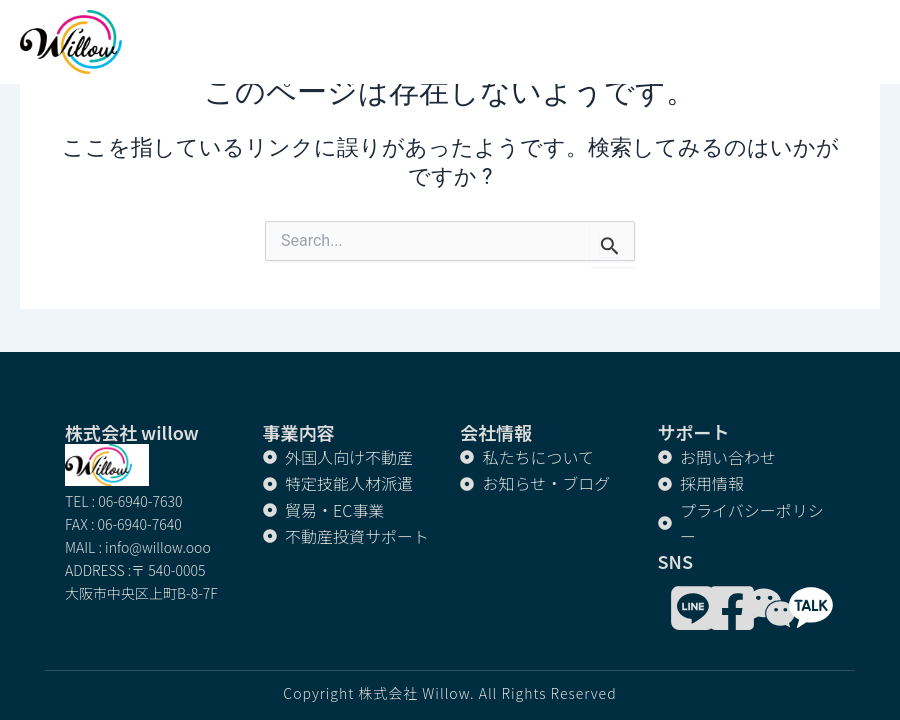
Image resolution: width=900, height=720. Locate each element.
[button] (869, 42)
